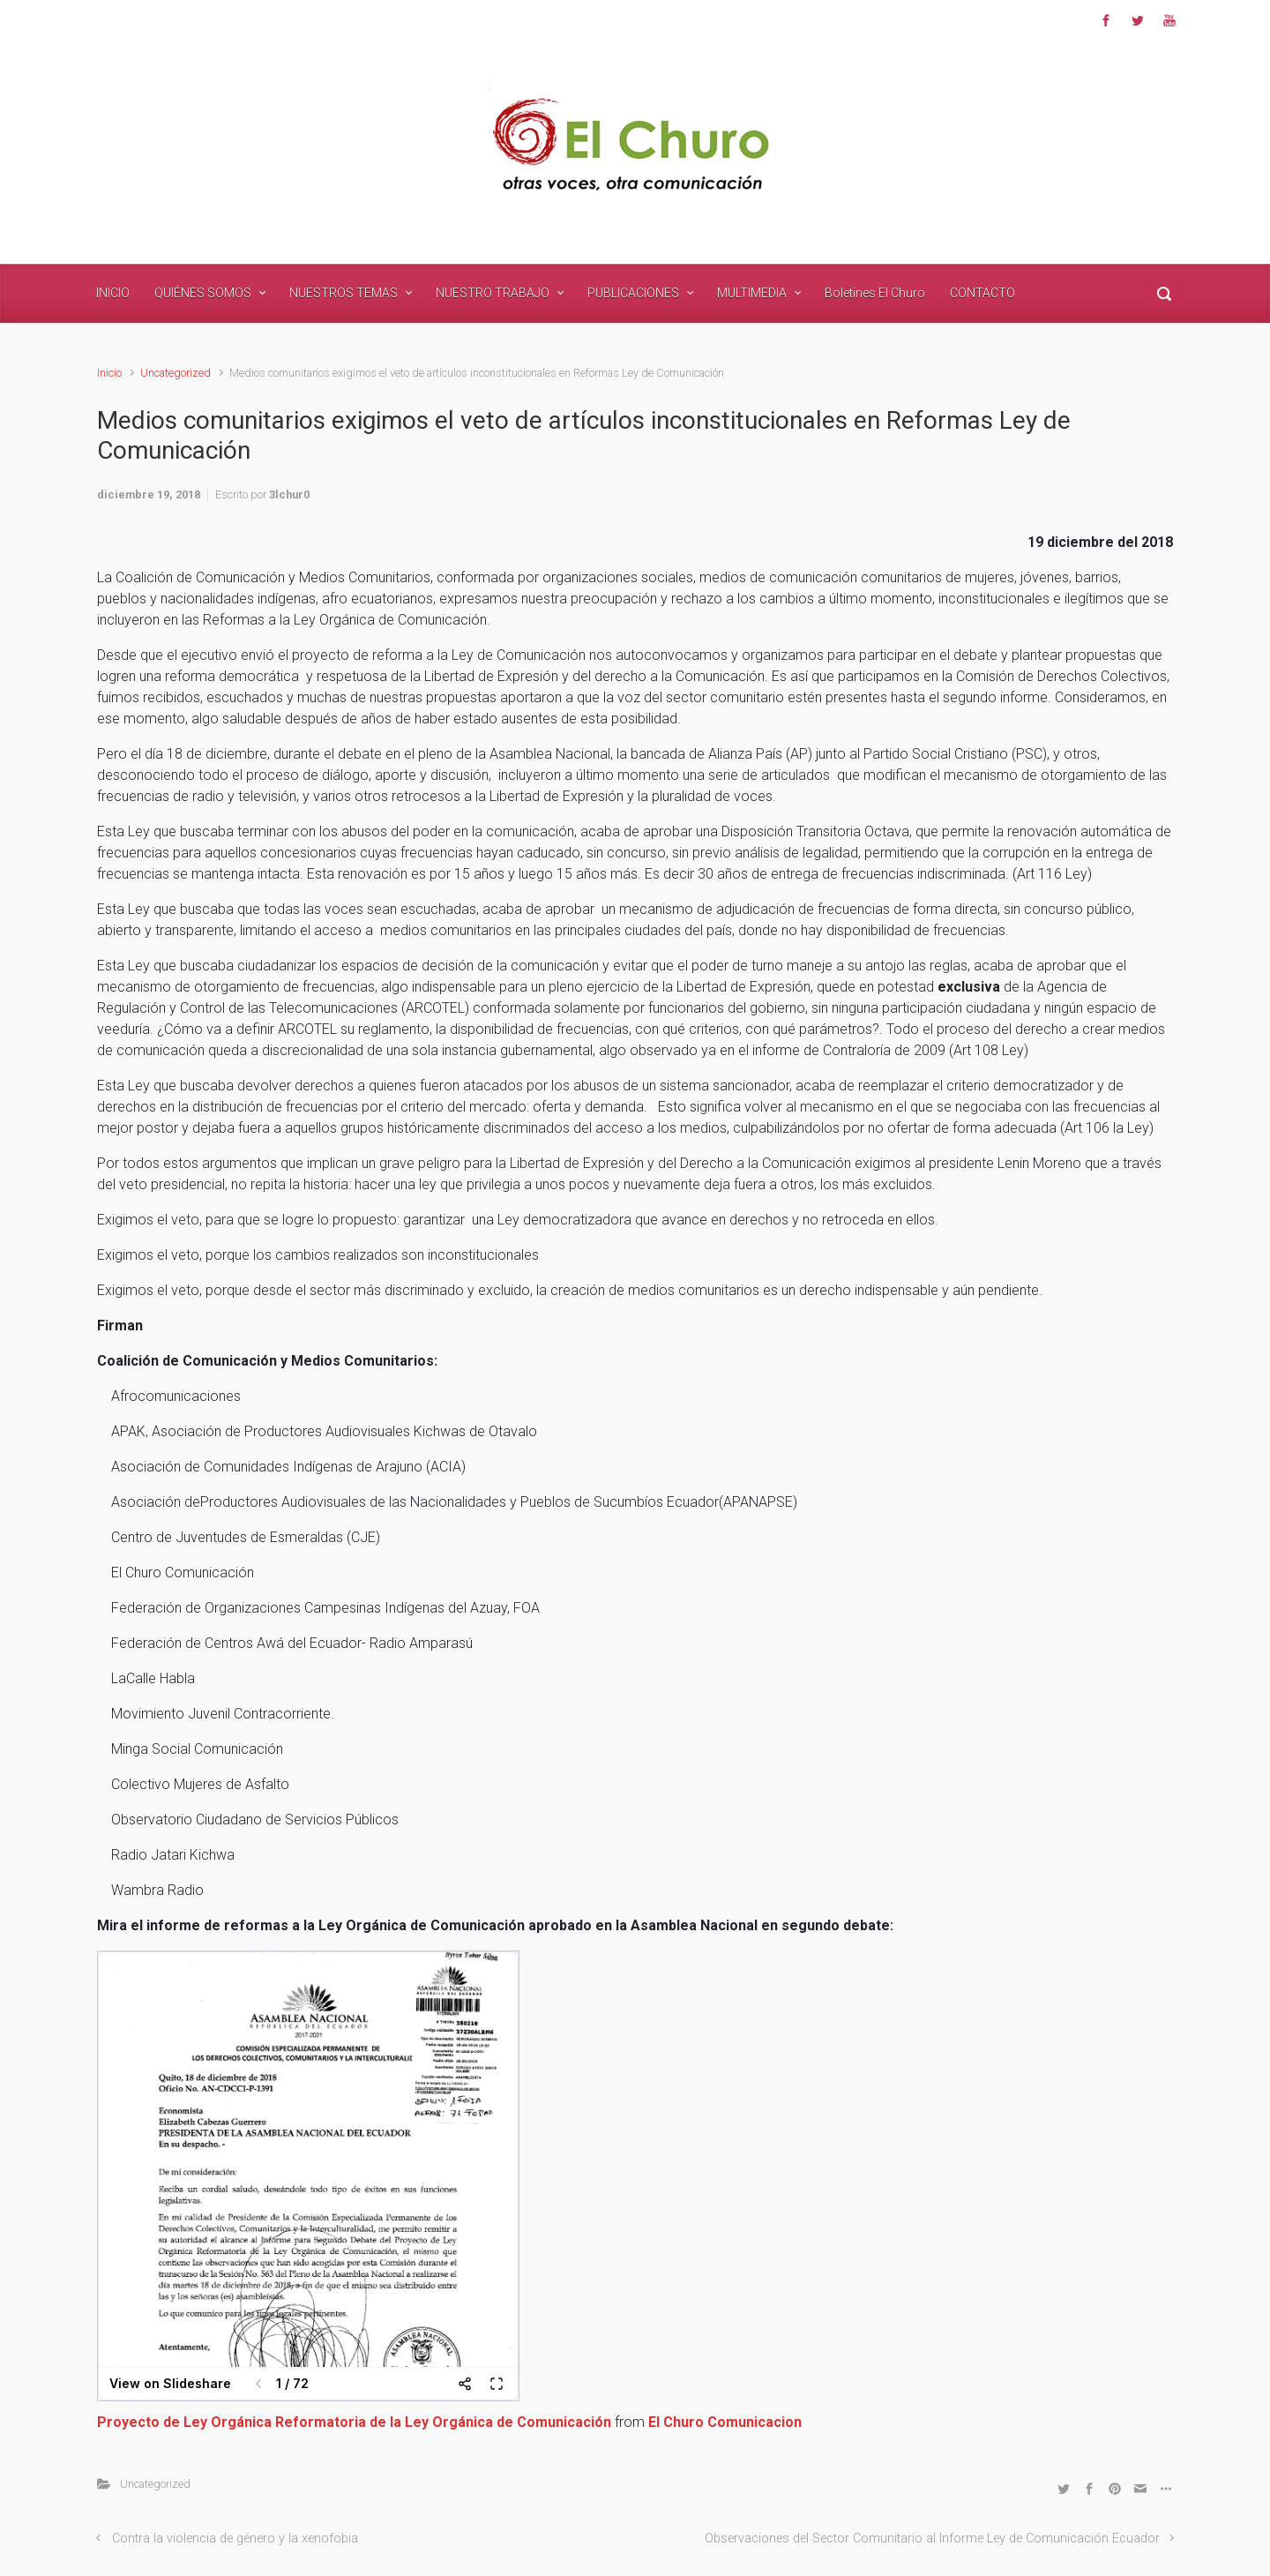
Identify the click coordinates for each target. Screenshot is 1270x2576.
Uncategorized (175, 372)
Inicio (109, 372)
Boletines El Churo (875, 293)
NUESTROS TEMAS (343, 293)
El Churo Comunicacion (725, 2422)
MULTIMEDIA (752, 293)
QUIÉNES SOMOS (202, 293)
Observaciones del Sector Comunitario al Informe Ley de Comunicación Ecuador (932, 2538)
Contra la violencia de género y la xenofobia (235, 2538)
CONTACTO (982, 293)
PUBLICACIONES (633, 293)
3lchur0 (289, 494)
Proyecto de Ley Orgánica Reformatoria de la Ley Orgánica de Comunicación (354, 2422)
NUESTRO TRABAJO (492, 293)
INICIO (113, 293)
